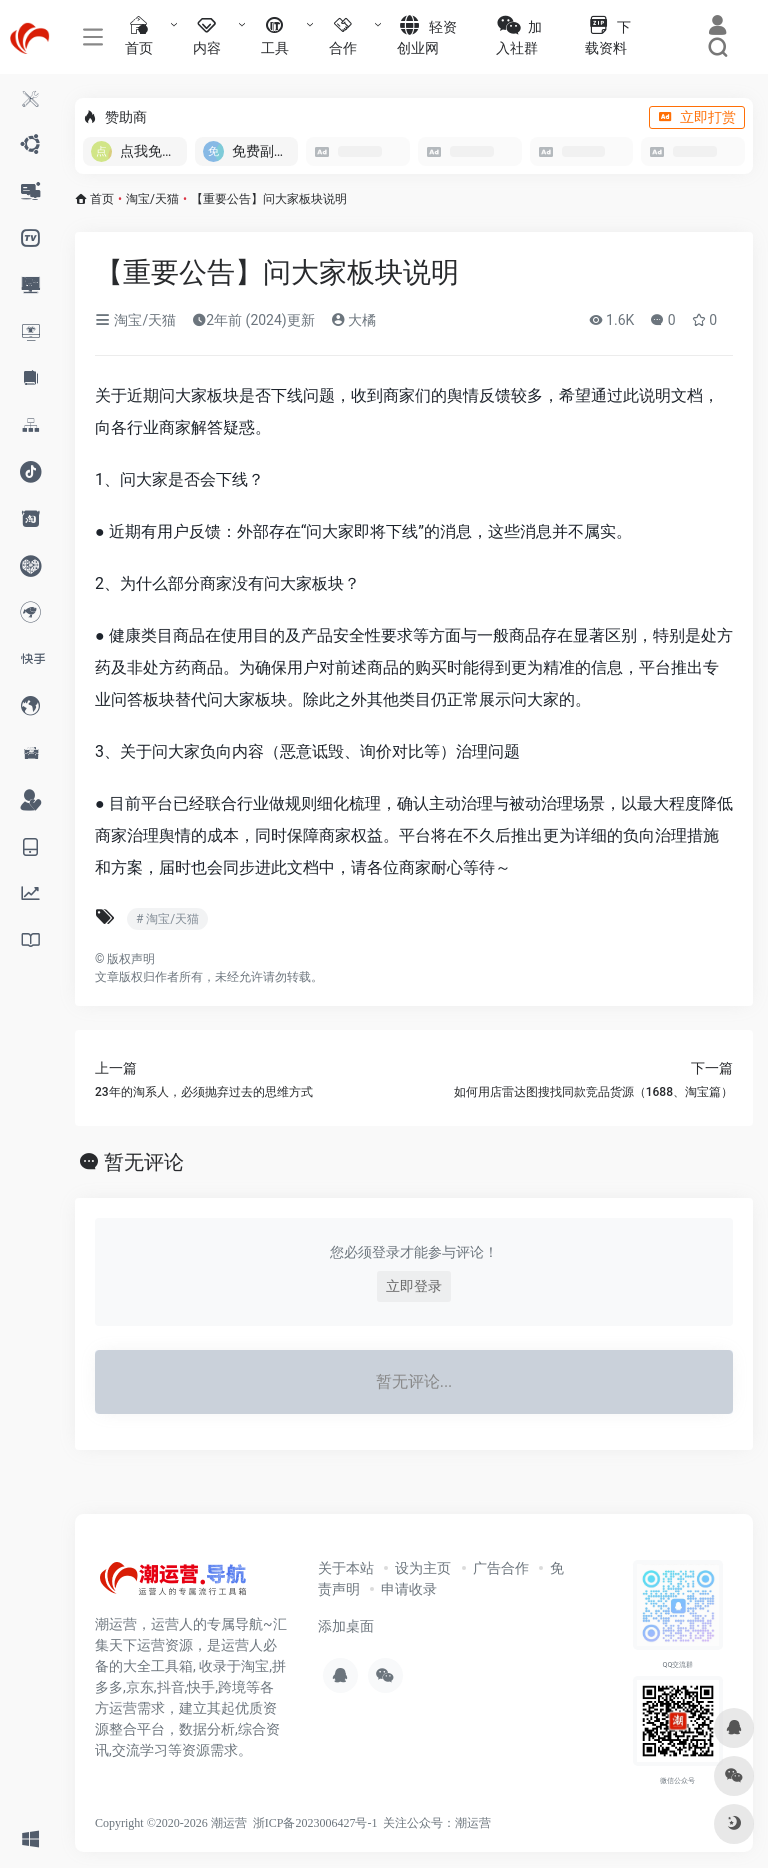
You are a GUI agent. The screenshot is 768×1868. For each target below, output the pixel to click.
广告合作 (501, 1568)
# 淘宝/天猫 (167, 919)
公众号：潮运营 (449, 1823)
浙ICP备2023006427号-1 (315, 1823)
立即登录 (414, 1286)
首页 (102, 199)
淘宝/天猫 (152, 199)
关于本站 (346, 1568)
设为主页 (423, 1568)
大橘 (353, 320)
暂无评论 (144, 1162)
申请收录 (409, 1589)
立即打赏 (697, 117)
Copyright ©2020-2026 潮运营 (171, 1823)
